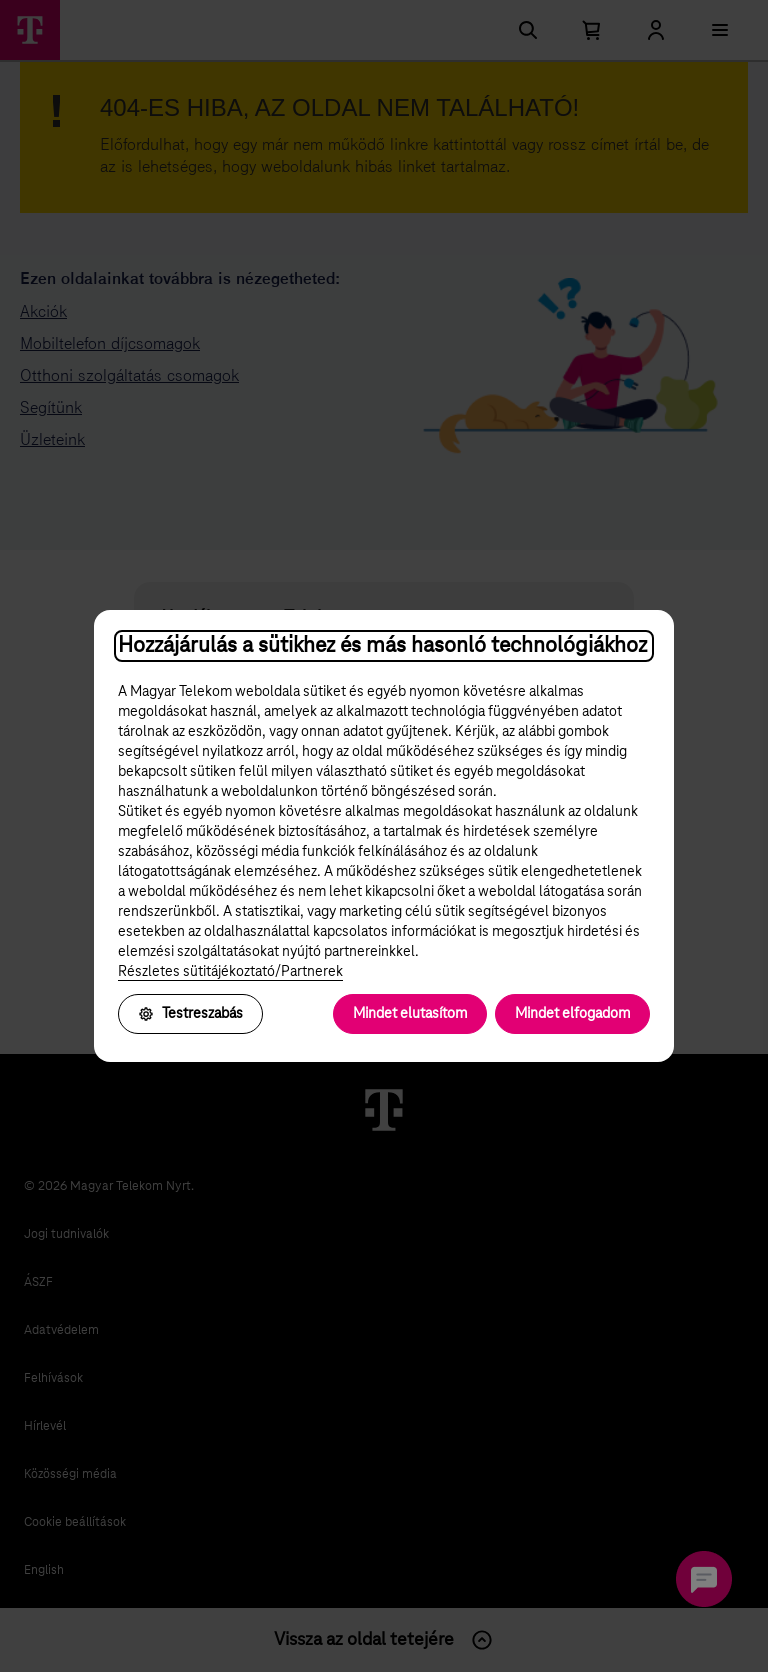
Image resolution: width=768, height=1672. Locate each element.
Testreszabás (190, 1014)
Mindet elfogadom (572, 1014)
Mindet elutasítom (410, 1014)
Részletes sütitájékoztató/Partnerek (230, 972)
